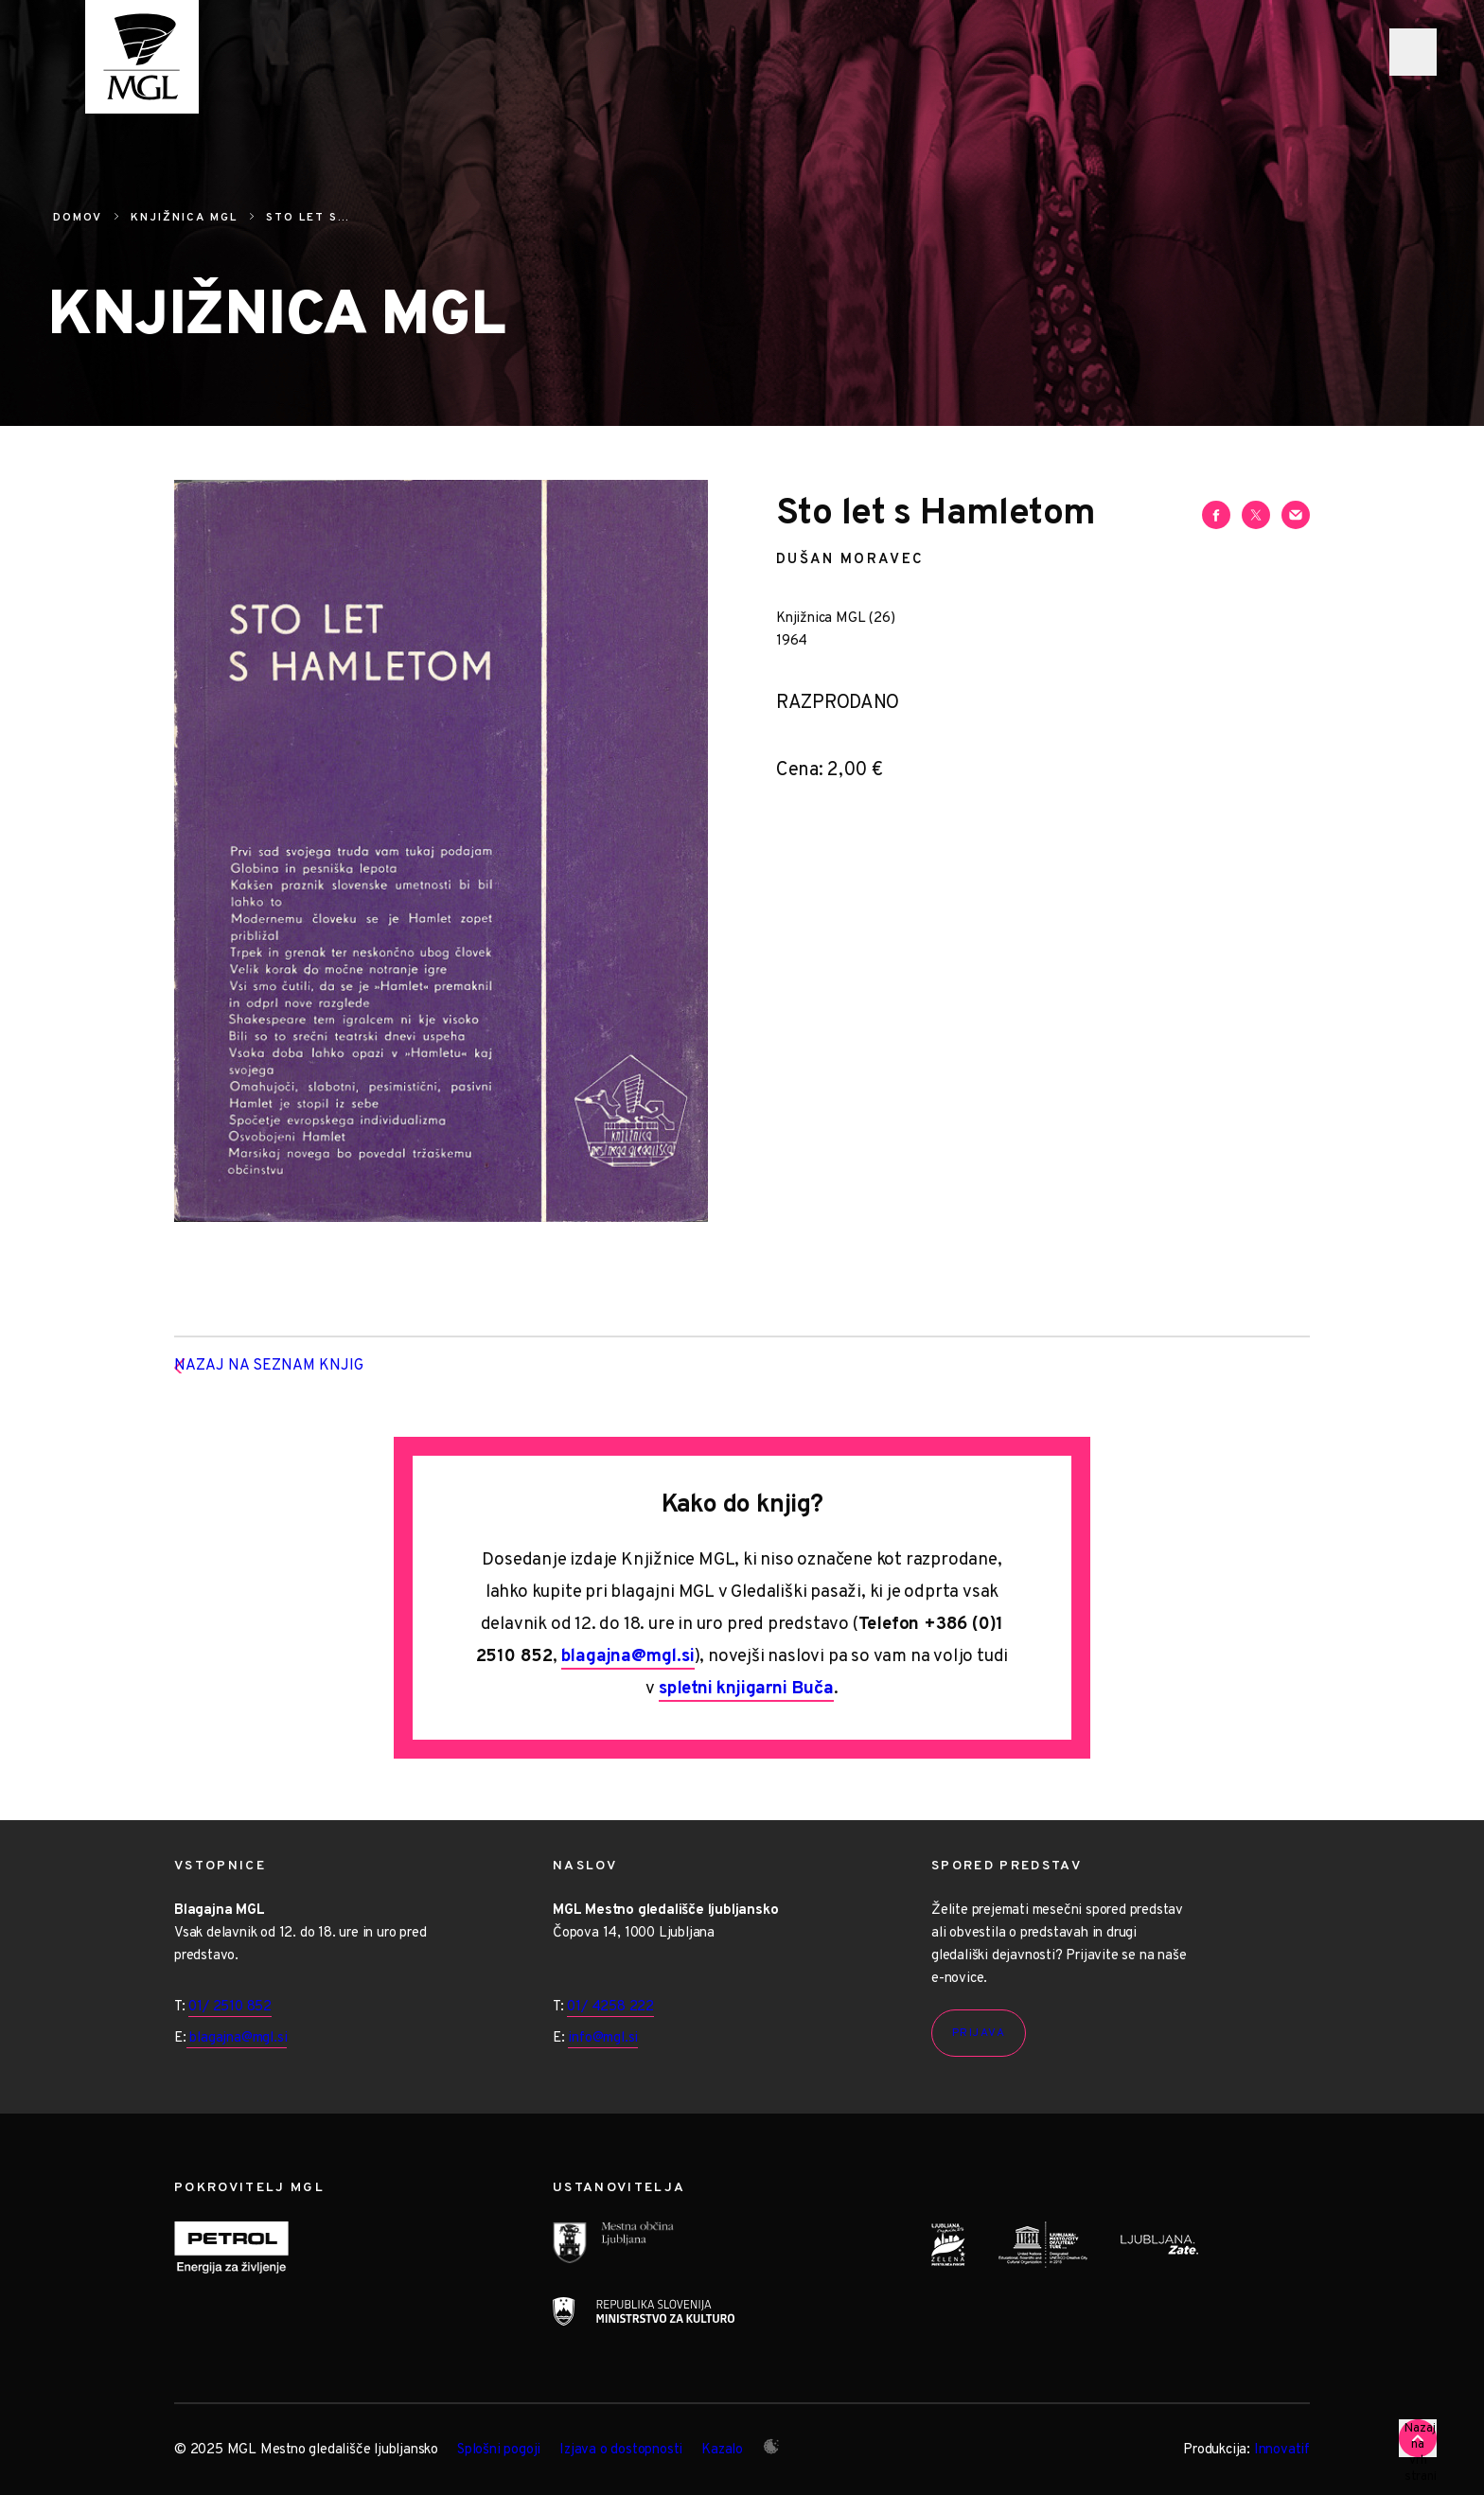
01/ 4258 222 (610, 2007)
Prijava (979, 2033)
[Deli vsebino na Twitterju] (1256, 515)
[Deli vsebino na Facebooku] (1216, 515)
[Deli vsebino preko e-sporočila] (1295, 515)
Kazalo (722, 2450)
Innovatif (1282, 2450)
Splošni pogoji (498, 2450)
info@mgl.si (603, 2038)
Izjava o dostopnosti (620, 2450)
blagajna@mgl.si (628, 1656)
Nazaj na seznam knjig (298, 1366)
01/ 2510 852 (230, 2007)
